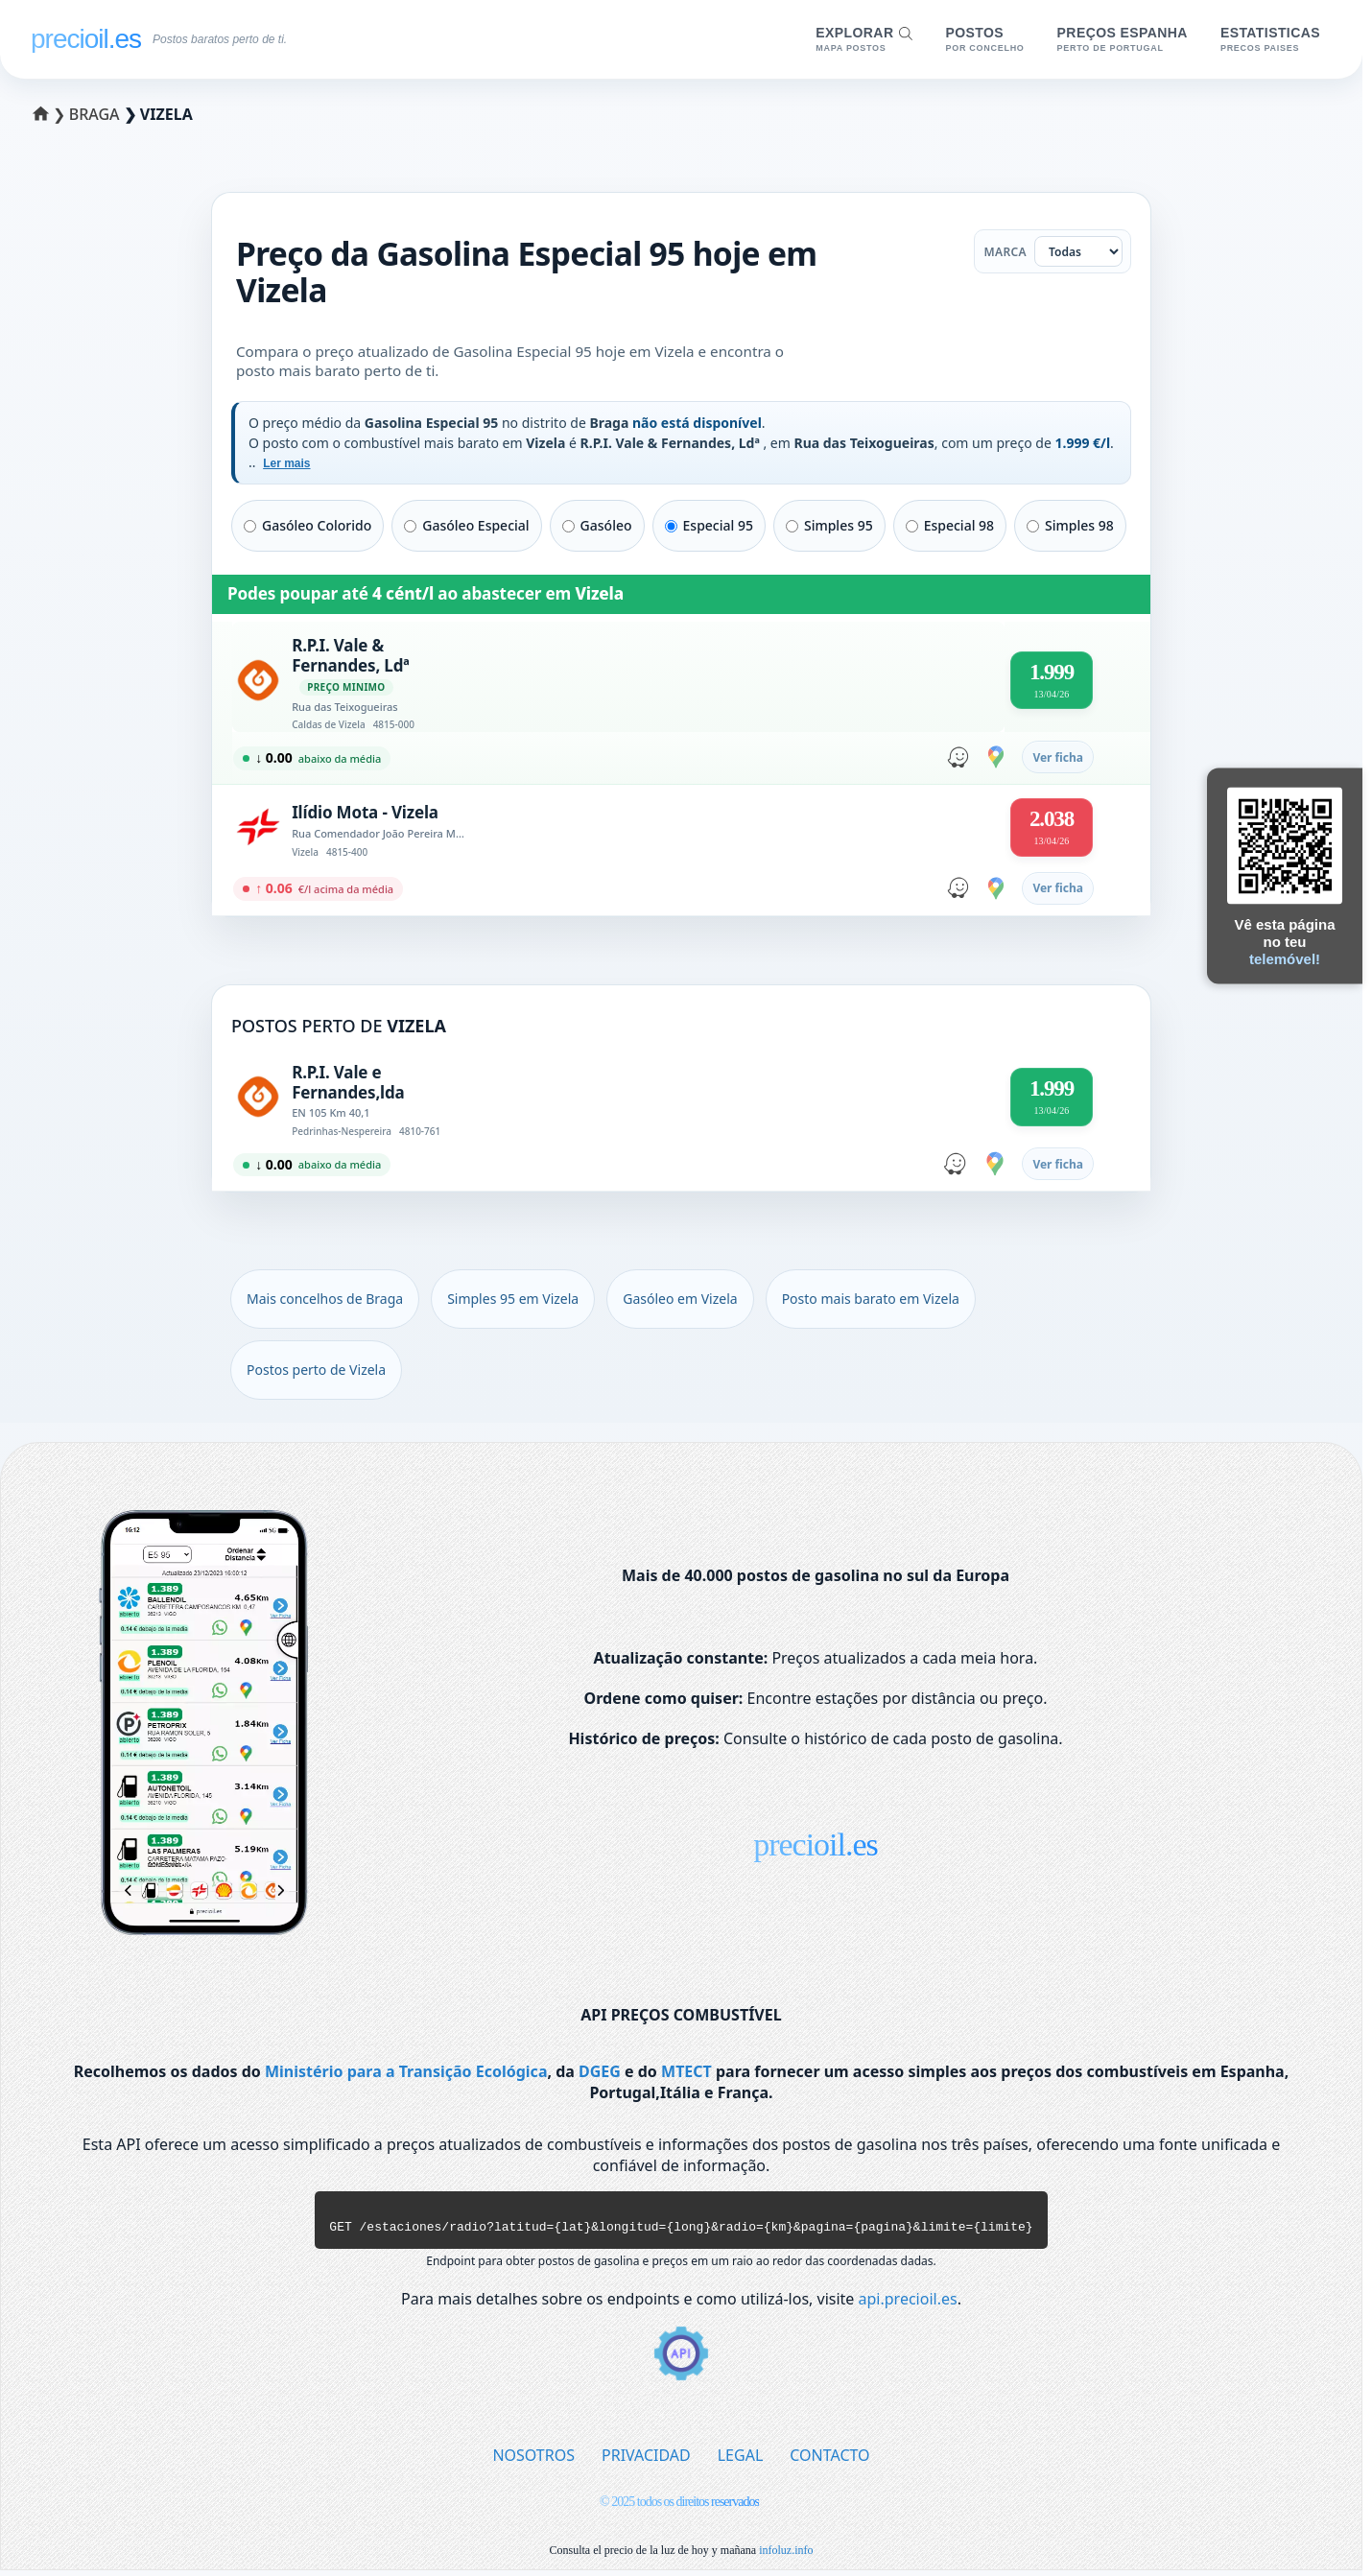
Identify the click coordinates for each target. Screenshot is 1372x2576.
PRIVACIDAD (646, 2460)
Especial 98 (950, 525)
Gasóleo (597, 525)
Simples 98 (1070, 525)
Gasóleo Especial (466, 525)
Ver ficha (1057, 757)
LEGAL (741, 2460)
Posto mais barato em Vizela (870, 1298)
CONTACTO (829, 2460)
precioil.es (815, 1844)
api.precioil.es (908, 2304)
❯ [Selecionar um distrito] (52, 114)
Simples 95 (829, 525)
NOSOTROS (533, 2460)
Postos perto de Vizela (316, 1369)
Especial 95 (709, 525)
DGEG (600, 2071)
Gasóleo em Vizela (680, 1298)
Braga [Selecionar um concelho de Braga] (96, 114)
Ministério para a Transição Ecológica (406, 2071)
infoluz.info (786, 2556)
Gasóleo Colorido (307, 525)
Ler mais (286, 463)
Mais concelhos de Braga (325, 1298)
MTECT (686, 2071)
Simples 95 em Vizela (513, 1298)
